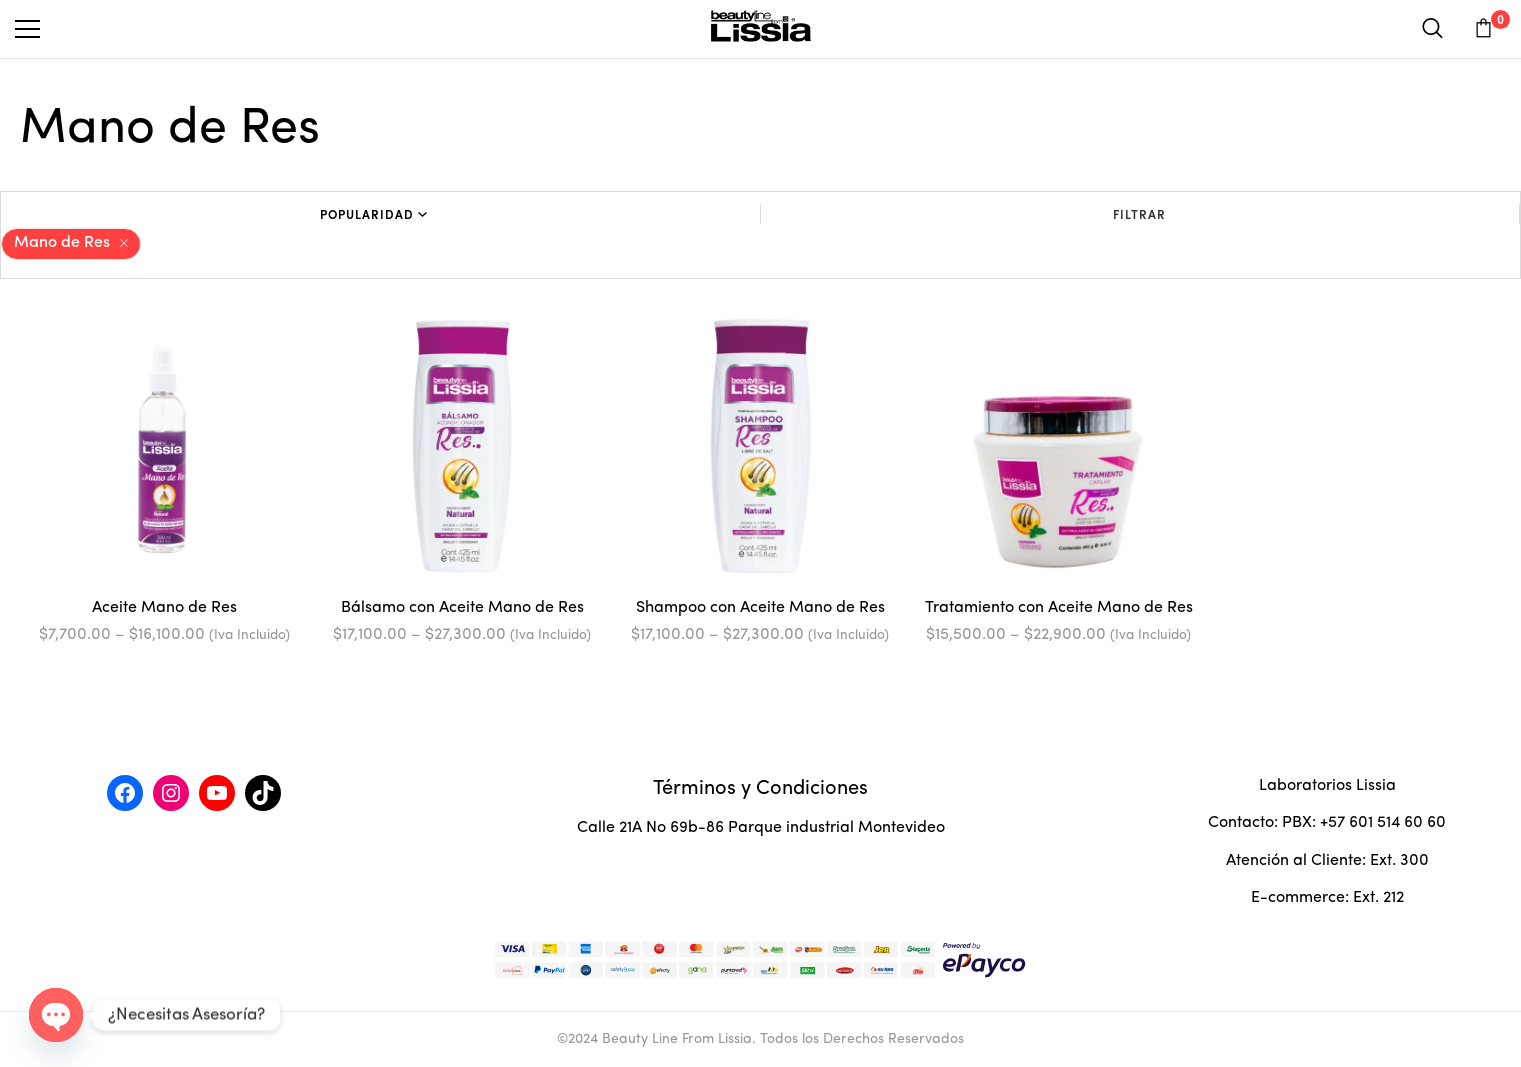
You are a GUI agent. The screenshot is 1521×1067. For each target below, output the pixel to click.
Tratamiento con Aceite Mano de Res (1059, 608)
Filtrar (1139, 214)
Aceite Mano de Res (164, 608)
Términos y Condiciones (760, 789)
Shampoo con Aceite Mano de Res (760, 608)
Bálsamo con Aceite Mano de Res (462, 608)
